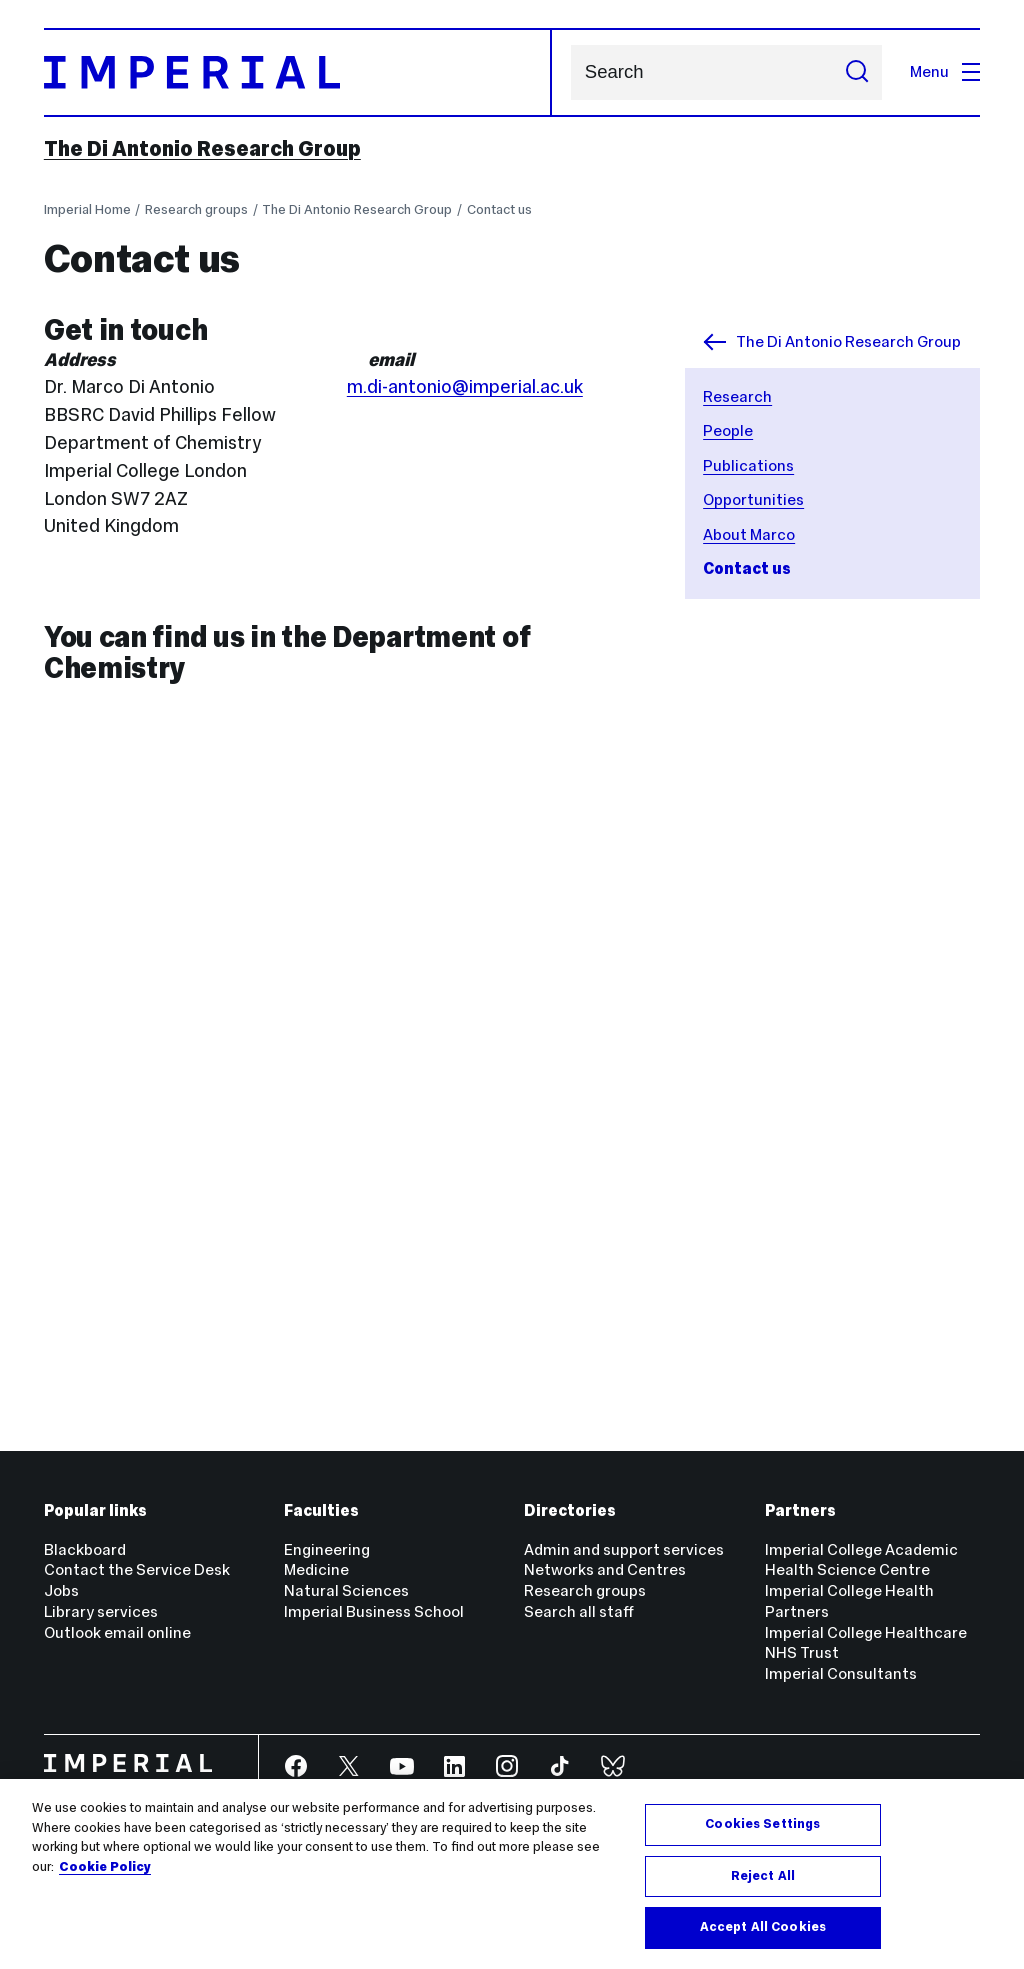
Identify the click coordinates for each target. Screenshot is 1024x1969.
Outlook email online (117, 1632)
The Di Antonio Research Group (202, 149)
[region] (512, 1874)
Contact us (499, 209)
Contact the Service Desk (137, 1569)
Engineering (327, 1549)
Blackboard (85, 1549)
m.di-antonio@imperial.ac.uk (465, 386)
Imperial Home (87, 209)
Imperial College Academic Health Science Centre (861, 1560)
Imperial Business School (374, 1611)
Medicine (316, 1569)
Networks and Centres (605, 1569)
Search (570, 72)
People (728, 430)
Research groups (196, 209)
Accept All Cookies (763, 1927)
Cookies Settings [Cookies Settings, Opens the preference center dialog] (762, 1824)
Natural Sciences (346, 1590)
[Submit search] (857, 72)
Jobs (61, 1590)
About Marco (749, 534)
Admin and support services (624, 1549)
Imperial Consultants (841, 1673)
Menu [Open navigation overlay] (945, 71)
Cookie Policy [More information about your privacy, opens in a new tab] (105, 1867)
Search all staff (579, 1611)
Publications (748, 465)
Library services (101, 1611)
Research (737, 396)
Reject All (763, 1876)
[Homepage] (298, 72)
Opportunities (753, 499)
